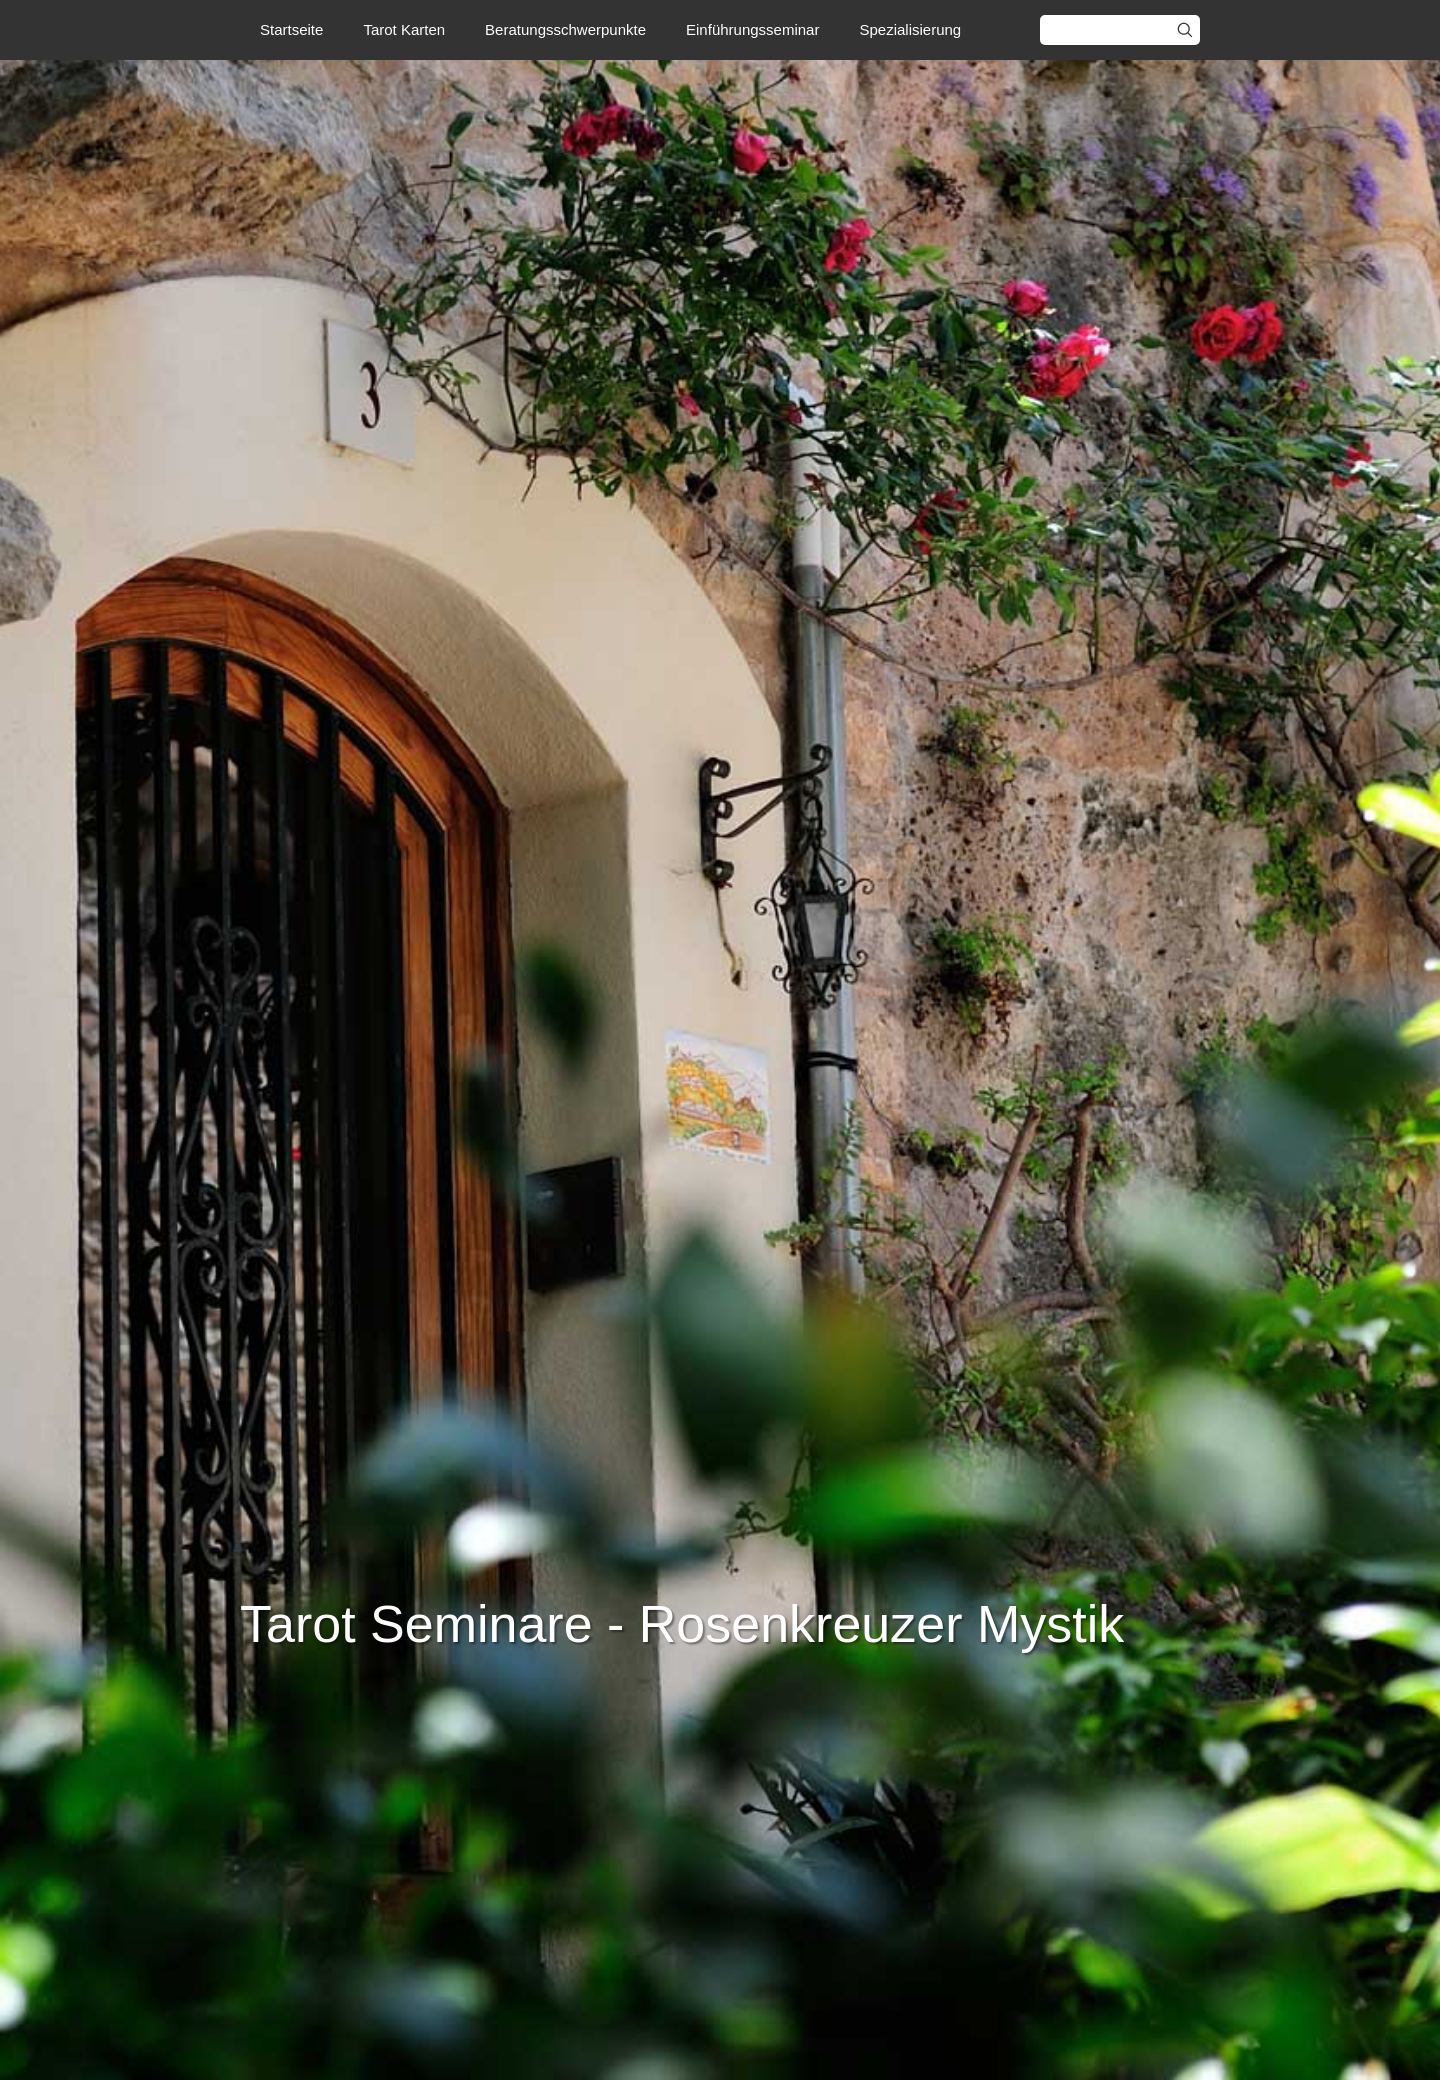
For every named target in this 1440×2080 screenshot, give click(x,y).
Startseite (291, 29)
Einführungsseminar (752, 29)
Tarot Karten (404, 29)
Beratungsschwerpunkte (565, 29)
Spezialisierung (910, 29)
